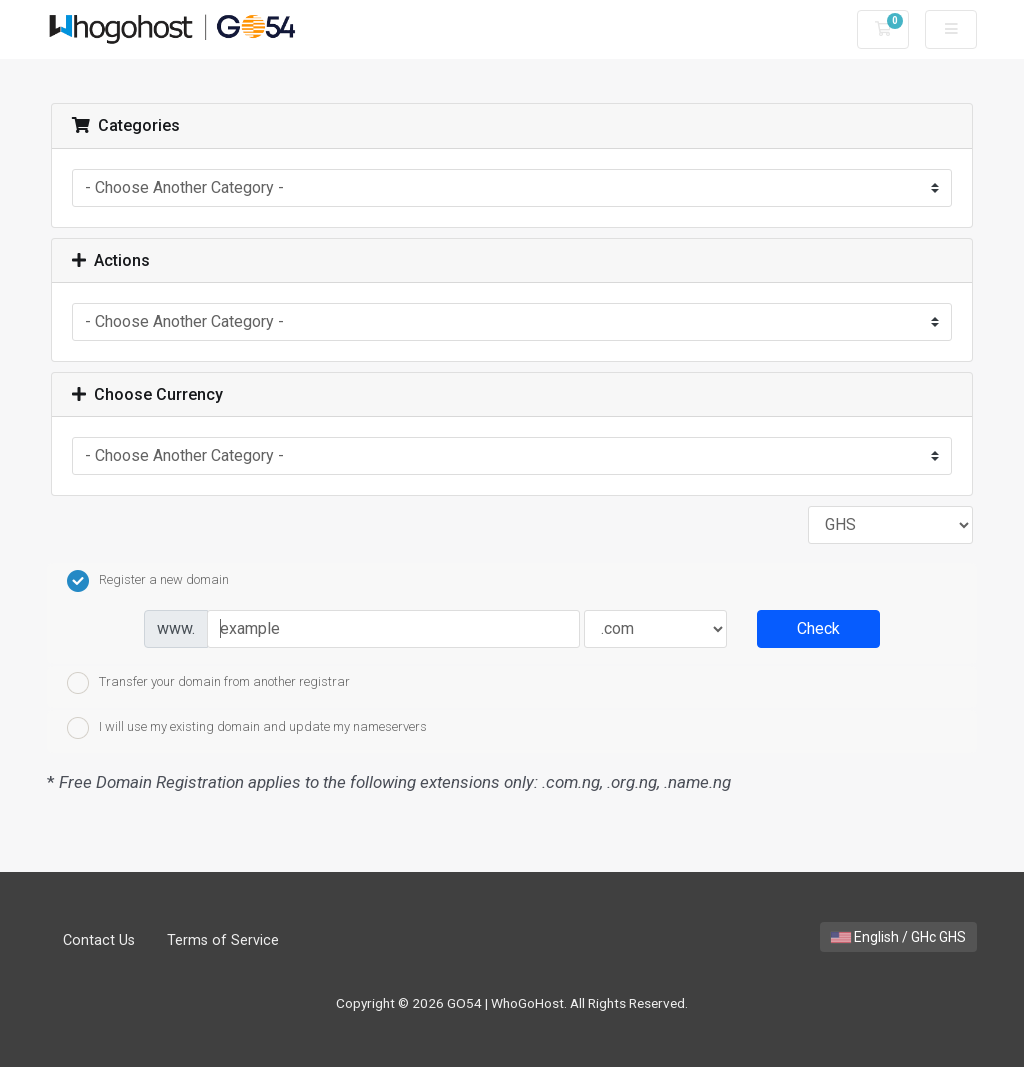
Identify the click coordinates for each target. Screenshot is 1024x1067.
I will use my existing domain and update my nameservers (247, 728)
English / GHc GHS (898, 937)
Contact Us (99, 940)
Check (818, 628)
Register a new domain (148, 581)
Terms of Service (223, 940)
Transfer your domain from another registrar (208, 683)
